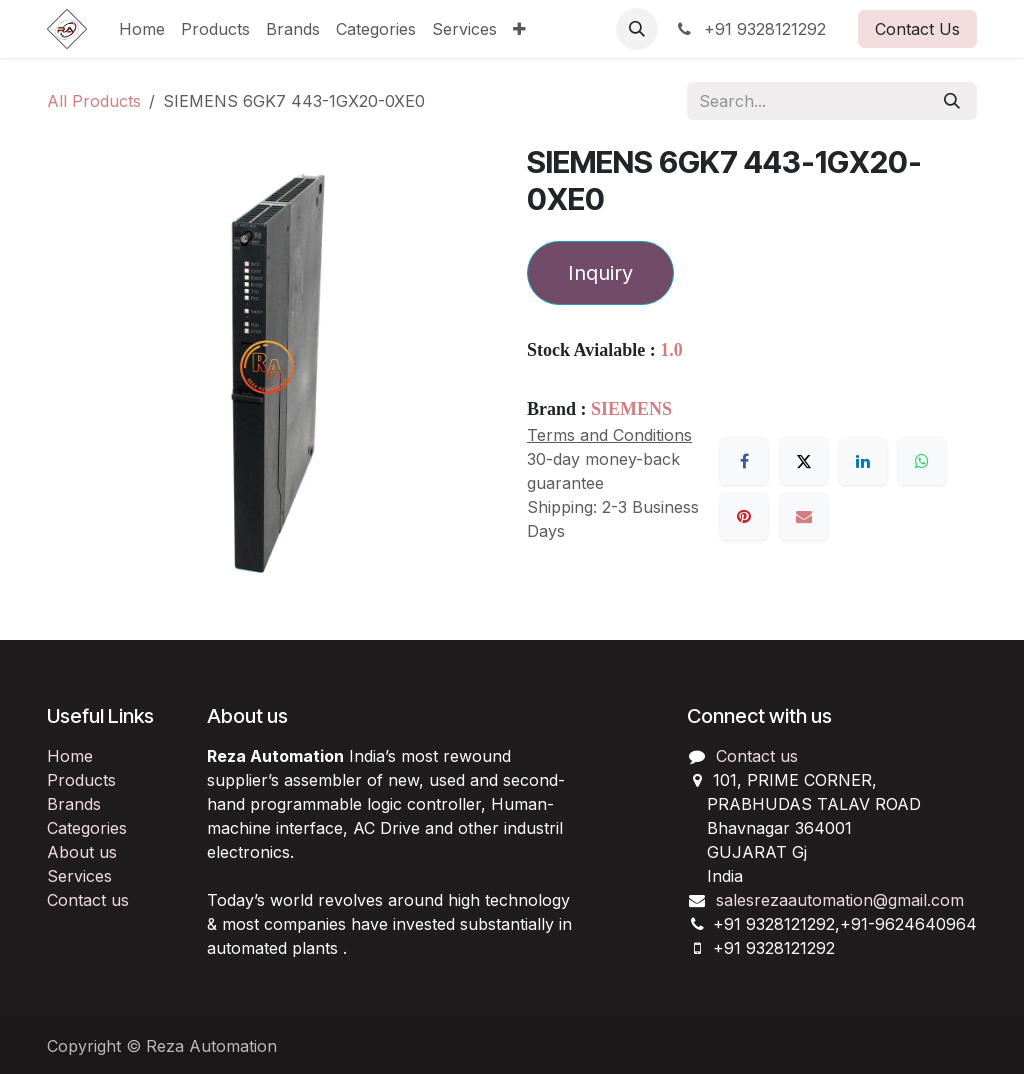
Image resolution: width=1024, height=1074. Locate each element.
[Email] (804, 516)
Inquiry (600, 273)
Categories (87, 828)
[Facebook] (744, 461)
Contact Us (917, 29)
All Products (94, 101)
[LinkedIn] (863, 461)
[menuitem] (142, 29)
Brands (74, 804)
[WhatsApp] (922, 461)
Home (70, 756)
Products (81, 780)
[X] (804, 461)
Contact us (88, 900)
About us (82, 852)
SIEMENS (631, 409)
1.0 (671, 350)
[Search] (952, 101)
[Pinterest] (744, 516)
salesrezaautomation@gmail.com (840, 900)
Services (79, 876)
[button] (637, 29)
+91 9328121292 (750, 29)
